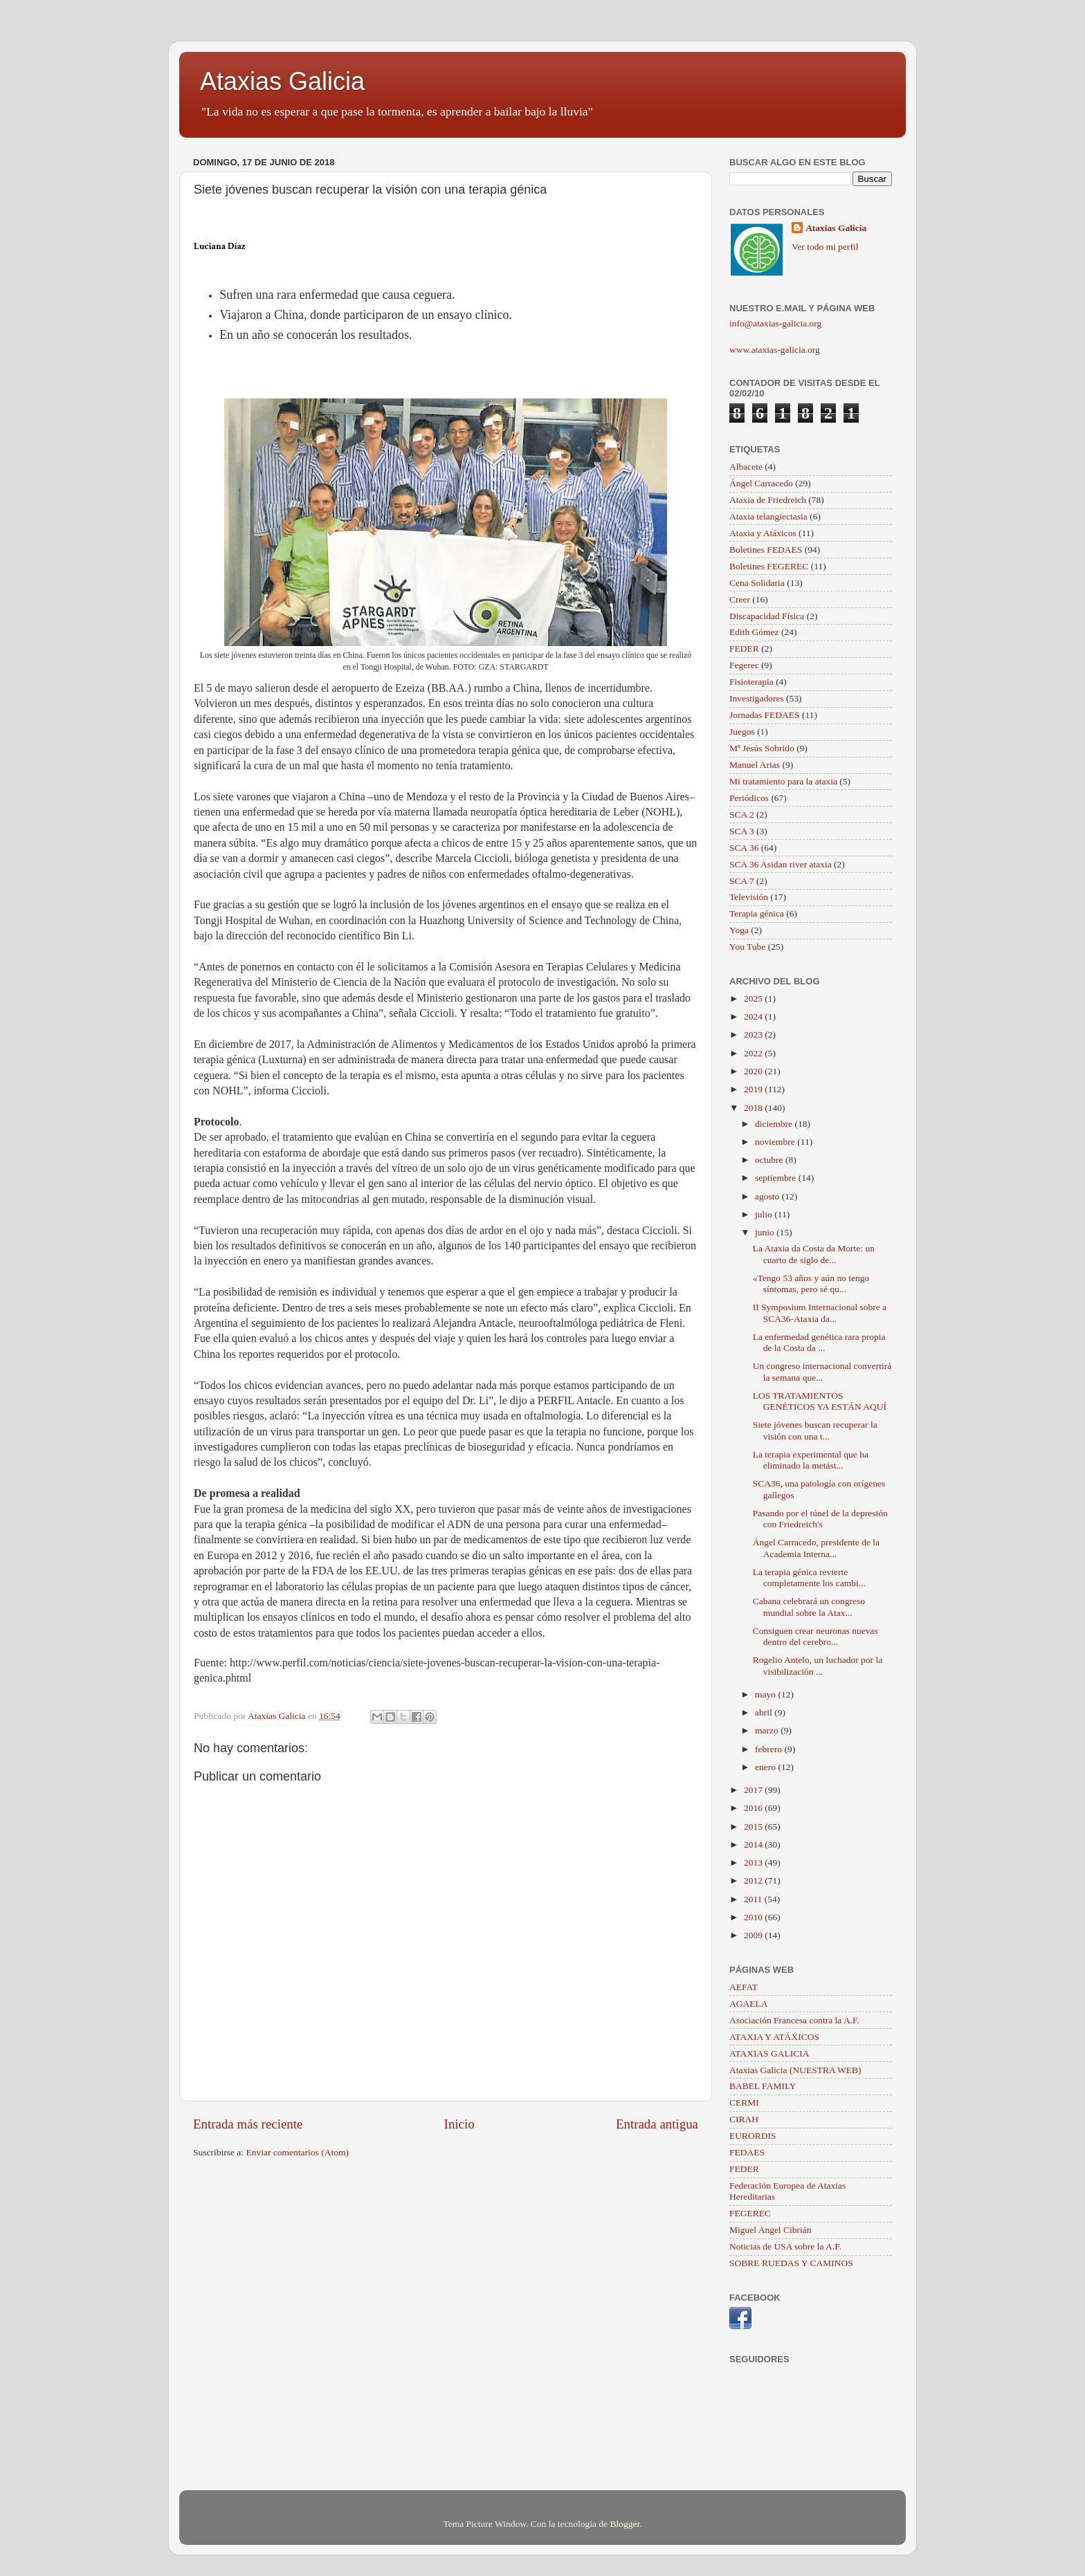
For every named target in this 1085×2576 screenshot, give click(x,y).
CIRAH (743, 2119)
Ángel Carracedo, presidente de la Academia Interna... (816, 1547)
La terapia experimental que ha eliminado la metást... (810, 1460)
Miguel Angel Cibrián (770, 2230)
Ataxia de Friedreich (767, 500)
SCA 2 (741, 814)
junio (765, 1232)
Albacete (746, 466)
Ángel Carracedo (761, 483)
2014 (754, 1844)
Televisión (748, 897)
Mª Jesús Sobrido (761, 748)
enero (766, 1767)
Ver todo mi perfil (825, 246)
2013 (754, 1862)
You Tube (747, 946)
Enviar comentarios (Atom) (297, 2152)
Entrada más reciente (247, 2124)
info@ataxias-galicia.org (775, 323)
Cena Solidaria (757, 583)
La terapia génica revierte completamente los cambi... (809, 1577)
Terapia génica (756, 913)
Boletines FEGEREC (768, 566)
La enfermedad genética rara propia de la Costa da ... (819, 1342)
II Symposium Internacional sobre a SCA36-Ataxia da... (819, 1312)
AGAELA (748, 2003)
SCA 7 (741, 881)
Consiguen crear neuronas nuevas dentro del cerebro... (815, 1636)
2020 (754, 1071)
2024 (754, 1016)
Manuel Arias (754, 765)
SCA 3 (741, 831)
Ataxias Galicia (282, 81)
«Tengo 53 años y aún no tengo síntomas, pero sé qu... (811, 1283)
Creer (739, 599)
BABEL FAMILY (762, 2086)
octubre (770, 1159)
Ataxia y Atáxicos (762, 533)
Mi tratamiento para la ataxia (783, 781)
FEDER (744, 648)
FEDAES (747, 2152)
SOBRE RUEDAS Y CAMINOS (791, 2263)
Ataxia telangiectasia (768, 516)
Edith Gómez (754, 632)
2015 (754, 1826)
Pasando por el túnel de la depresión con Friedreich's (820, 1518)
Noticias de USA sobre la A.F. (785, 2246)
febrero (769, 1749)
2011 (754, 1899)
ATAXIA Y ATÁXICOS (774, 2037)
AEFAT (743, 1987)
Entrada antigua (657, 2124)
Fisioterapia (751, 682)
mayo (766, 1694)
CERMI (744, 2102)
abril (764, 1712)
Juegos (742, 731)
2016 (754, 1808)
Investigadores (756, 698)
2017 (754, 1790)
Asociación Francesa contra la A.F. (794, 2020)
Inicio (459, 2124)
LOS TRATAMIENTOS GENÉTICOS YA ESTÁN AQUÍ (819, 1401)
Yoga (739, 930)
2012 (754, 1880)
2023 (754, 1034)
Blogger (624, 2524)
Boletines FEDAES (765, 549)
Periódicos (749, 798)
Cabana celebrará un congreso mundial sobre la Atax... (809, 1606)
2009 (754, 1935)
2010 (754, 1917)
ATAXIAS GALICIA (769, 2053)
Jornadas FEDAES (764, 715)
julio (764, 1214)
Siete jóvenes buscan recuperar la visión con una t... (815, 1430)
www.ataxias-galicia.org (774, 349)
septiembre (777, 1177)
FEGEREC (750, 2213)
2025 (754, 998)
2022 (754, 1053)
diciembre (774, 1124)
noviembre (776, 1142)
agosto (768, 1196)
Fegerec (744, 665)
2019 (754, 1089)
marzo (768, 1730)
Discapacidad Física (766, 616)
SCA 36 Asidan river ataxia (780, 864)
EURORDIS (752, 2136)
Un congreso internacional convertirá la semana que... (822, 1371)
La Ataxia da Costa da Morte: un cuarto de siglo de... (814, 1253)
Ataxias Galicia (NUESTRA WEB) (795, 2070)
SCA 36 (743, 848)
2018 (754, 1108)
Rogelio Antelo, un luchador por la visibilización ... (817, 1665)
